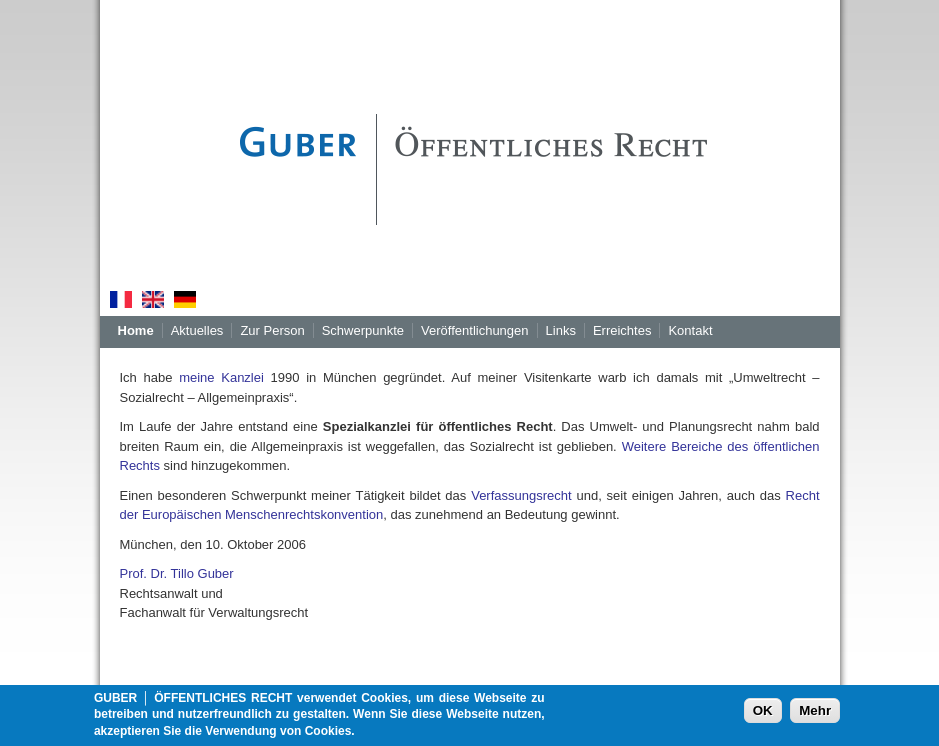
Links (561, 330)
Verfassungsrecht (521, 495)
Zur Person (272, 330)
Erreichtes (622, 330)
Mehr (815, 714)
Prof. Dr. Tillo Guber (177, 573)
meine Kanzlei (221, 377)
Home (136, 330)
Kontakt (690, 330)
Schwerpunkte (363, 330)
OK (763, 714)
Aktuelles (197, 330)
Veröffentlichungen (474, 330)
